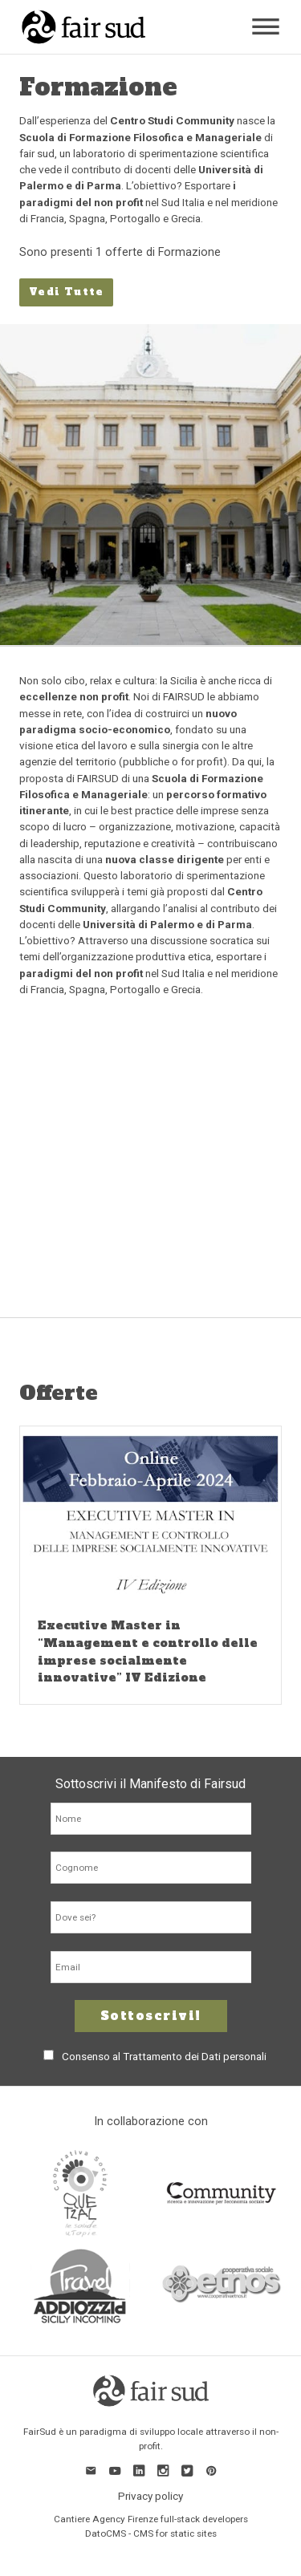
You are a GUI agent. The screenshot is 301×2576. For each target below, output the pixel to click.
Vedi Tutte (66, 291)
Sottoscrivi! (150, 2015)
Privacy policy (150, 2495)
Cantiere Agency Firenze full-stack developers (151, 2519)
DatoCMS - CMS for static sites (151, 2533)
